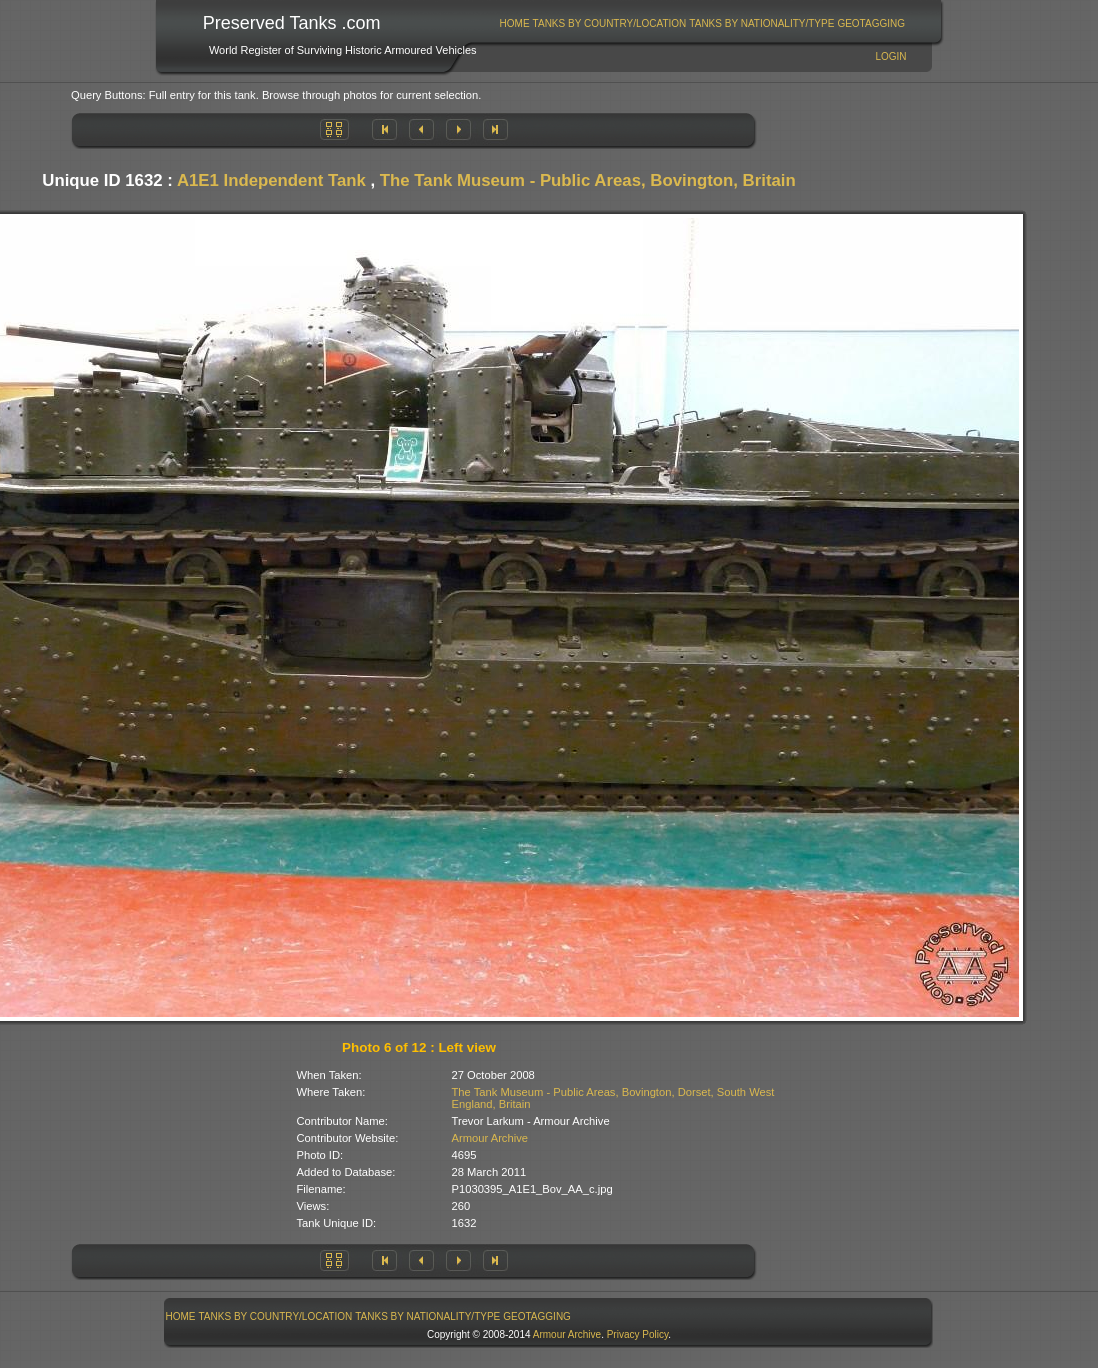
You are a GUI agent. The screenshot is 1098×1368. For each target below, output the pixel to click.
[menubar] (702, 23)
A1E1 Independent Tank (271, 180)
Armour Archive (490, 1138)
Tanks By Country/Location (610, 23)
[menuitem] (514, 23)
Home (515, 23)
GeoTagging (871, 23)
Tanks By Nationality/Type (761, 23)
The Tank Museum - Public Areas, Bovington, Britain (588, 180)
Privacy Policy (638, 1334)
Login (890, 56)
